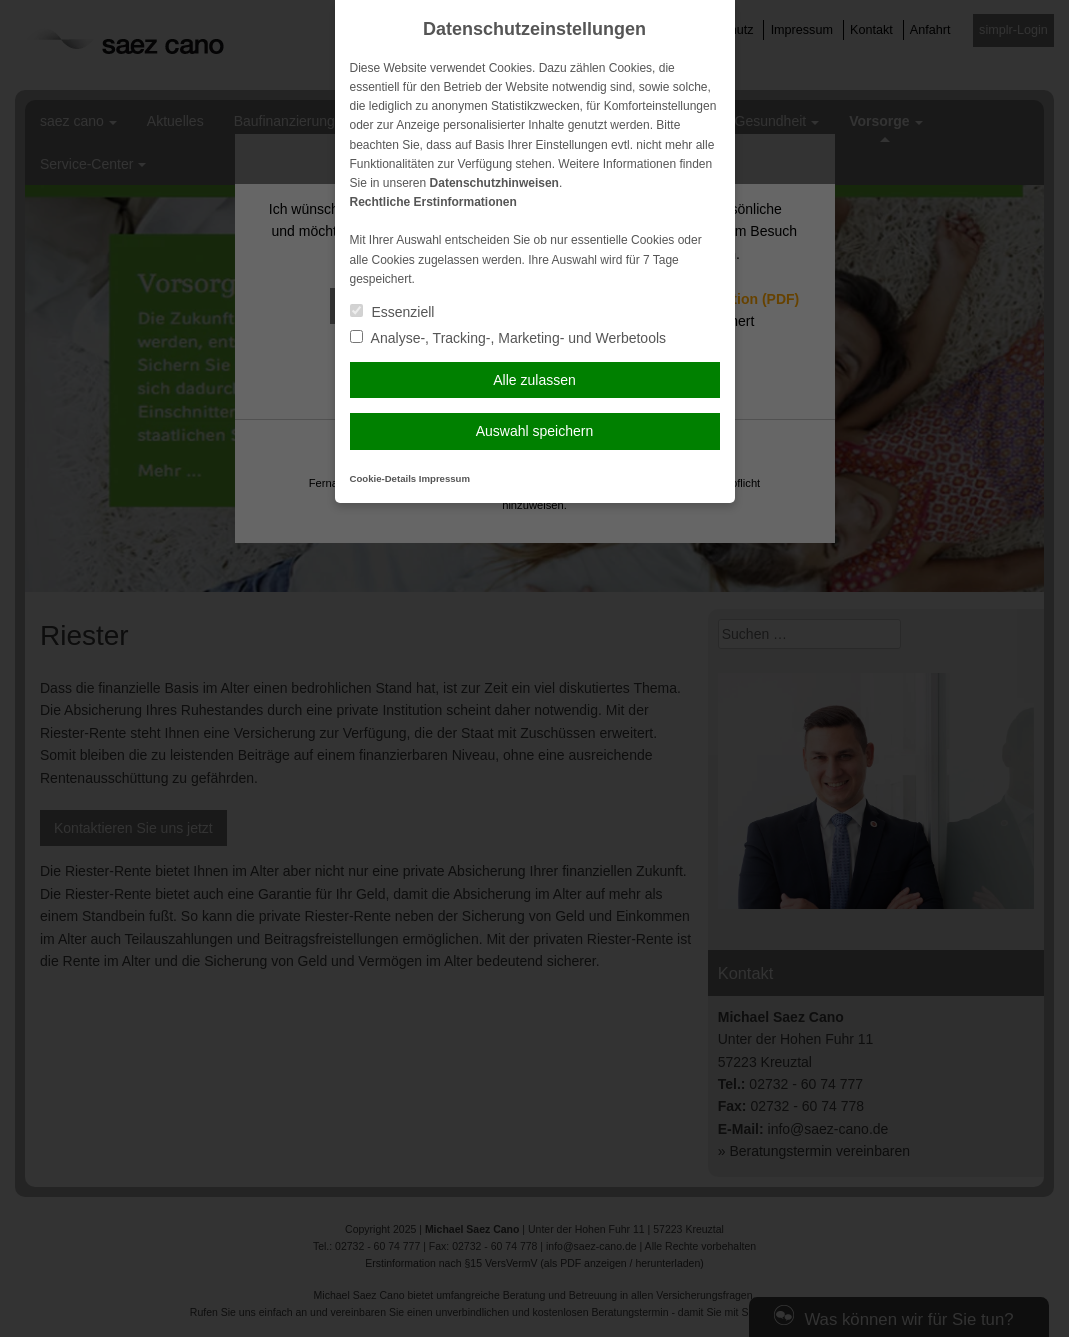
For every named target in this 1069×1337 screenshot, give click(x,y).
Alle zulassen (534, 380)
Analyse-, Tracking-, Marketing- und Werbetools (508, 338)
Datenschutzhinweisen (494, 183)
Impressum (444, 478)
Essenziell (392, 312)
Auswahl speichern (535, 431)
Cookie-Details (383, 478)
